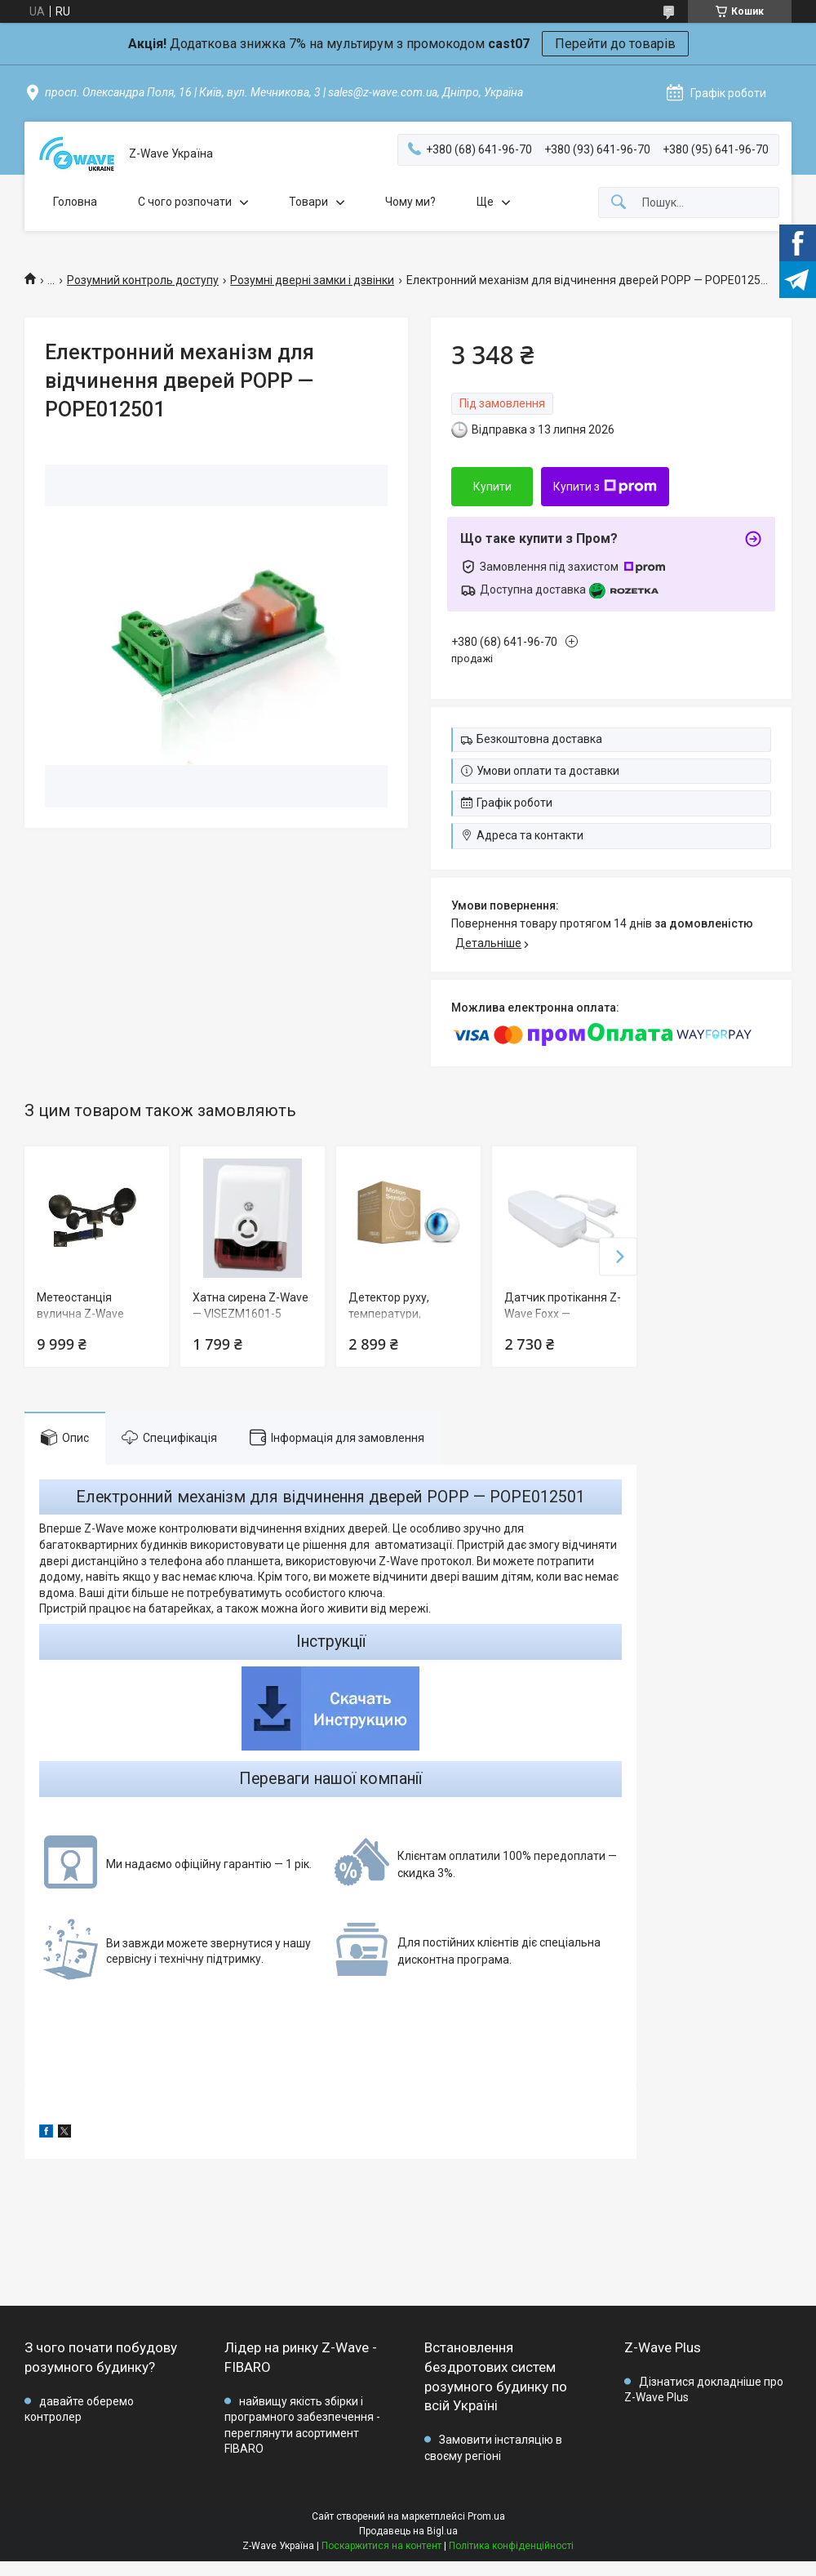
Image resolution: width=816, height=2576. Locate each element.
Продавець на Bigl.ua (408, 2531)
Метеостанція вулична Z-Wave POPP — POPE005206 (93, 1313)
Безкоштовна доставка (539, 738)
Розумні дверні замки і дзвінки (312, 280)
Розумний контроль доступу (143, 280)
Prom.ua (486, 2516)
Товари (308, 201)
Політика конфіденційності (511, 2546)
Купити (492, 486)
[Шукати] (618, 203)
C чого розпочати (185, 201)
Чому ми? (410, 201)
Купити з (605, 486)
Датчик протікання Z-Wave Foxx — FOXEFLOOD (562, 1313)
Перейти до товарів (615, 43)
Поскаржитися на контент (381, 2546)
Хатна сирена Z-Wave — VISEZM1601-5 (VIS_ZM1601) (250, 1313)
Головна (75, 201)
